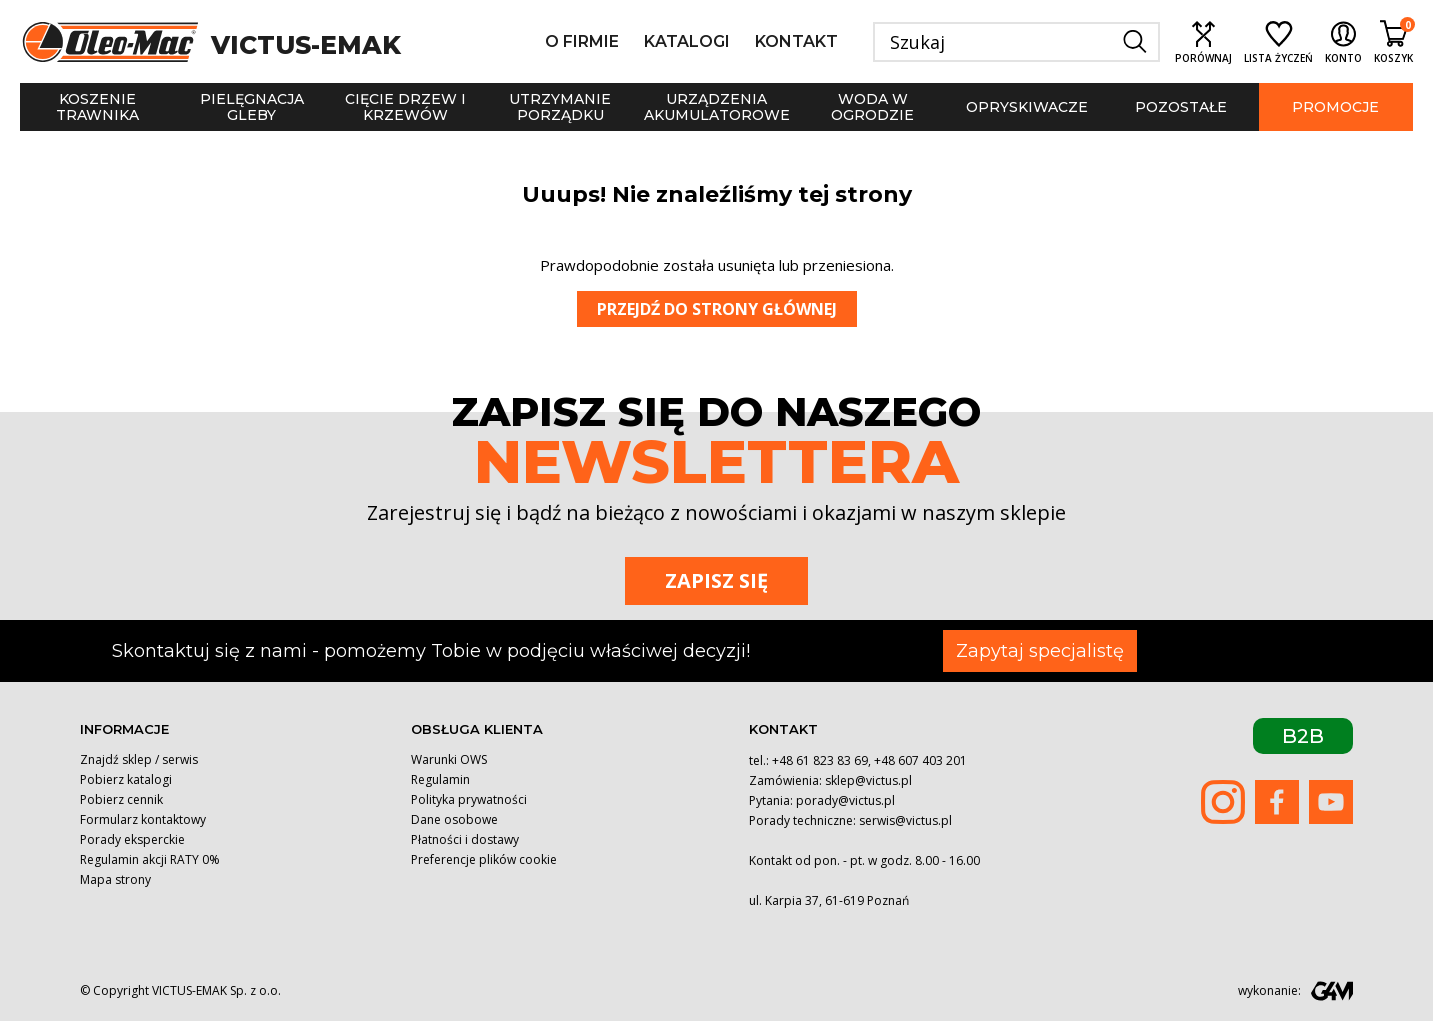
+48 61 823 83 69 (820, 760)
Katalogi (687, 41)
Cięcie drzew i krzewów (405, 107)
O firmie (582, 41)
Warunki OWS (449, 759)
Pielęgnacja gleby (252, 107)
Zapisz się (716, 580)
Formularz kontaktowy (143, 819)
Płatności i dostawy (465, 839)
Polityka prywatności (469, 799)
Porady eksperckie (132, 839)
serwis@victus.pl (905, 820)
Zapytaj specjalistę (1040, 651)
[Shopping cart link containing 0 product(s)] (1393, 41)
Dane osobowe (454, 819)
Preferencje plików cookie (484, 859)
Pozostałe (1181, 107)
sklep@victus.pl (868, 780)
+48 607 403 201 (920, 760)
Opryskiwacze (1027, 107)
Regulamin (440, 779)
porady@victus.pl (845, 800)
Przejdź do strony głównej (717, 309)
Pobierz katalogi (126, 779)
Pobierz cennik (121, 799)
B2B (1303, 736)
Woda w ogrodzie (872, 107)
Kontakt (796, 41)
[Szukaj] (1016, 42)
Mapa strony (115, 879)
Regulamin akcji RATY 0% (150, 859)
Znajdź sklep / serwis (139, 759)
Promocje (1335, 107)
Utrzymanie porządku (560, 107)
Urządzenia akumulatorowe (717, 107)
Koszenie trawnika (97, 107)
